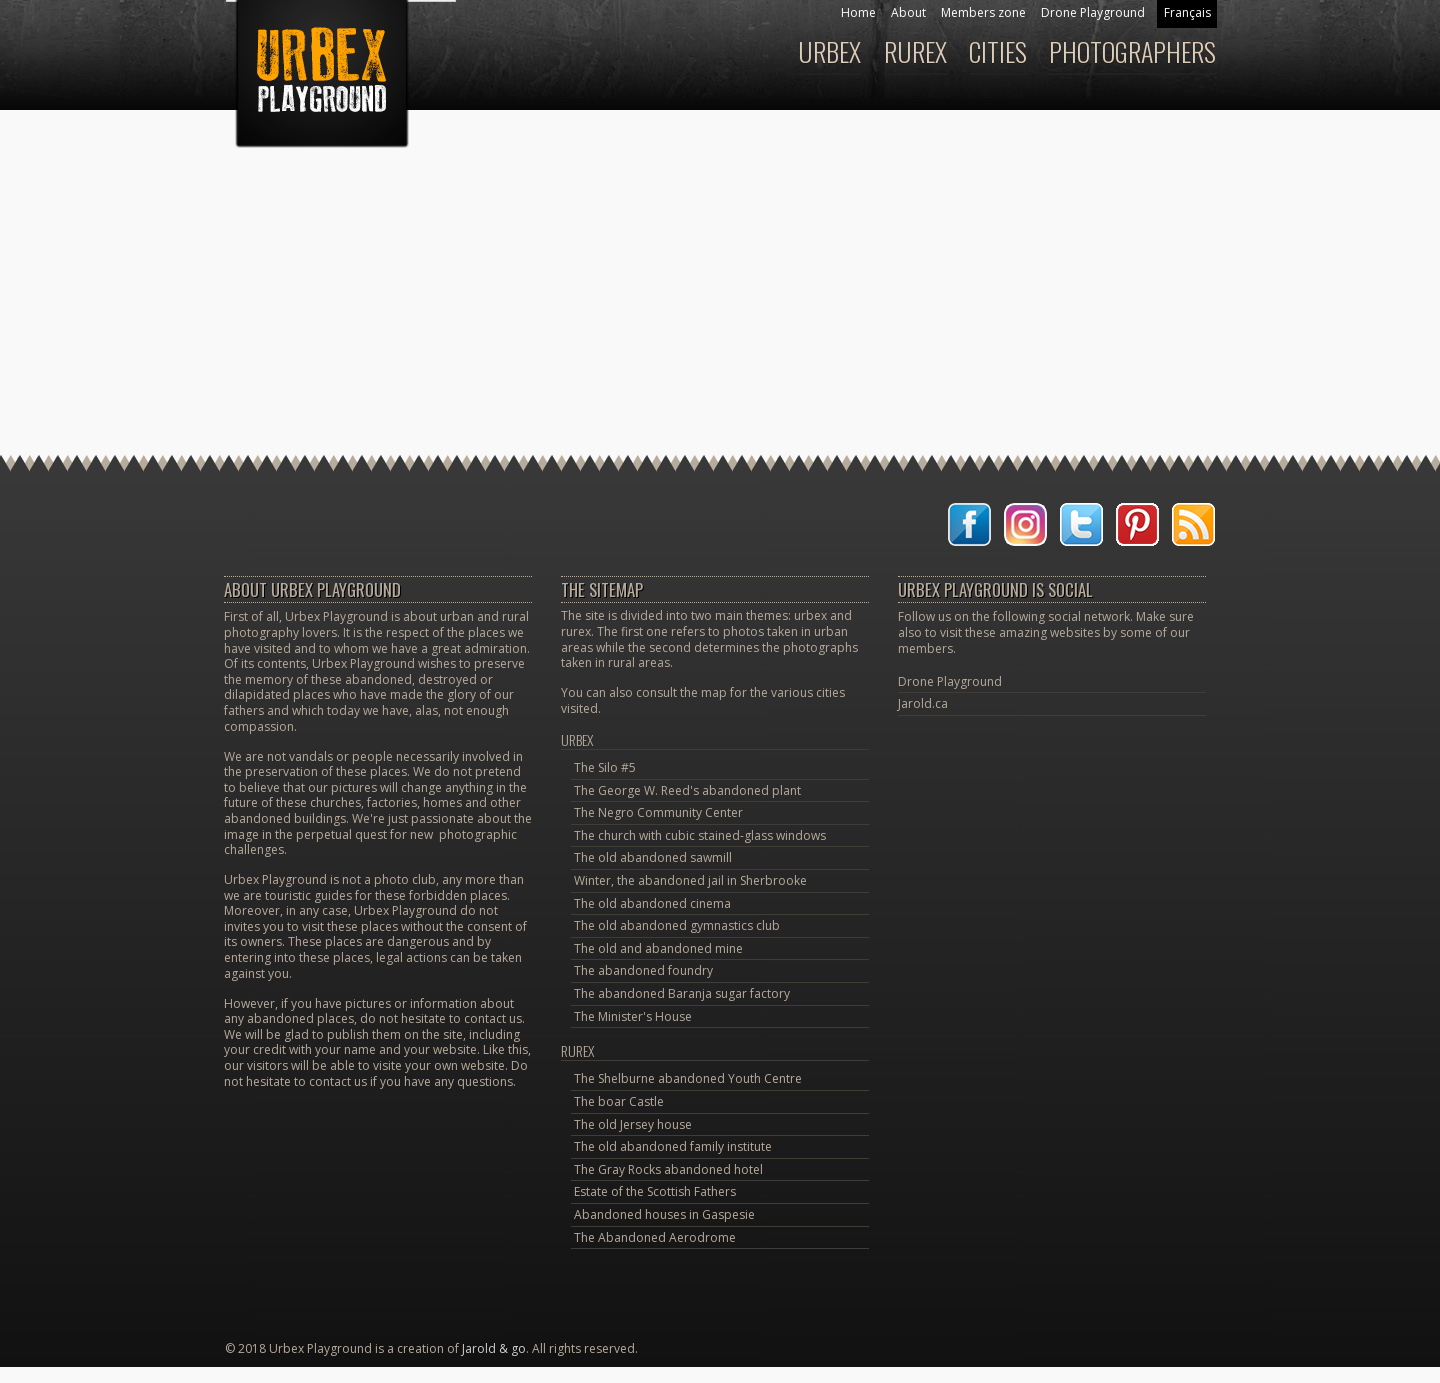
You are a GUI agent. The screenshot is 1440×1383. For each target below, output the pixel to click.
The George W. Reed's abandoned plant (687, 790)
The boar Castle (619, 1101)
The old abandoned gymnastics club (677, 925)
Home (858, 12)
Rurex (578, 1050)
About (908, 12)
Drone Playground (1093, 12)
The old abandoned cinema (652, 903)
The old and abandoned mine (658, 948)
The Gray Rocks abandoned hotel (668, 1169)
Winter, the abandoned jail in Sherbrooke (690, 880)
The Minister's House (633, 1016)
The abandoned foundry (643, 970)
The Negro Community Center (658, 812)
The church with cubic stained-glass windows (700, 835)
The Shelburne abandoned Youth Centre (688, 1078)
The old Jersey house (633, 1124)
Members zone (983, 12)
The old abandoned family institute (673, 1146)
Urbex (577, 739)
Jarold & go (494, 1348)
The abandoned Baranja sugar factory (682, 993)
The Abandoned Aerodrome (655, 1237)
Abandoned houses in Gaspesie (664, 1214)
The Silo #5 (605, 767)
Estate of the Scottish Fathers (655, 1191)
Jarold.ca (923, 703)
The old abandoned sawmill (653, 857)
